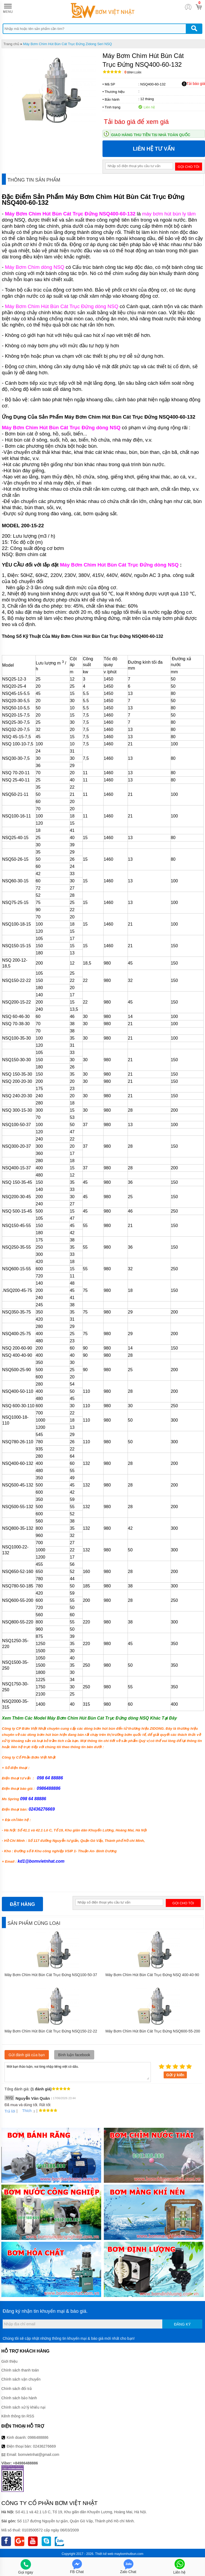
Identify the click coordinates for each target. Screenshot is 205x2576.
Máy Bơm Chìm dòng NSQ (34, 267)
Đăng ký (182, 2324)
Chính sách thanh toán (20, 2370)
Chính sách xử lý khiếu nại (23, 2407)
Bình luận (132, 72)
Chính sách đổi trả (16, 2388)
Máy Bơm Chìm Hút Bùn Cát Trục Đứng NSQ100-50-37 (51, 1975)
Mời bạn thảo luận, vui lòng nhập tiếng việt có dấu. (77, 2072)
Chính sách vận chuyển (21, 2379)
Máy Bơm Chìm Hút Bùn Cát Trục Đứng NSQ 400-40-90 (152, 1975)
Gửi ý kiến (175, 2075)
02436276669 (44, 2446)
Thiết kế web (104, 2554)
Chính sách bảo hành (19, 2398)
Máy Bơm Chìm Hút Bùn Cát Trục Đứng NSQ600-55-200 (152, 2031)
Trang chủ (11, 44)
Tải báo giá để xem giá (136, 121)
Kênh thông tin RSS (17, 2416)
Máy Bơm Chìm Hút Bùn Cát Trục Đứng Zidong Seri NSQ (67, 44)
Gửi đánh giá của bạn (27, 2055)
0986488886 (38, 2437)
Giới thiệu (9, 2361)
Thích (24, 2111)
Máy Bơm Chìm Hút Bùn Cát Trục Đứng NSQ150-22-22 (51, 2031)
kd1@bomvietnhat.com (41, 1861)
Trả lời (10, 2111)
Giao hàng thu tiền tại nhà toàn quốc (150, 135)
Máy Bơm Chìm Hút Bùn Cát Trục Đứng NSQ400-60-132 (70, 214)
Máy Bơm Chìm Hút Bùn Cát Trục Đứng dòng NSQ (61, 306)
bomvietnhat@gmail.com (38, 2454)
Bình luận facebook (74, 2055)
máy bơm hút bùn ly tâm (169, 214)
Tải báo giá (193, 83)
